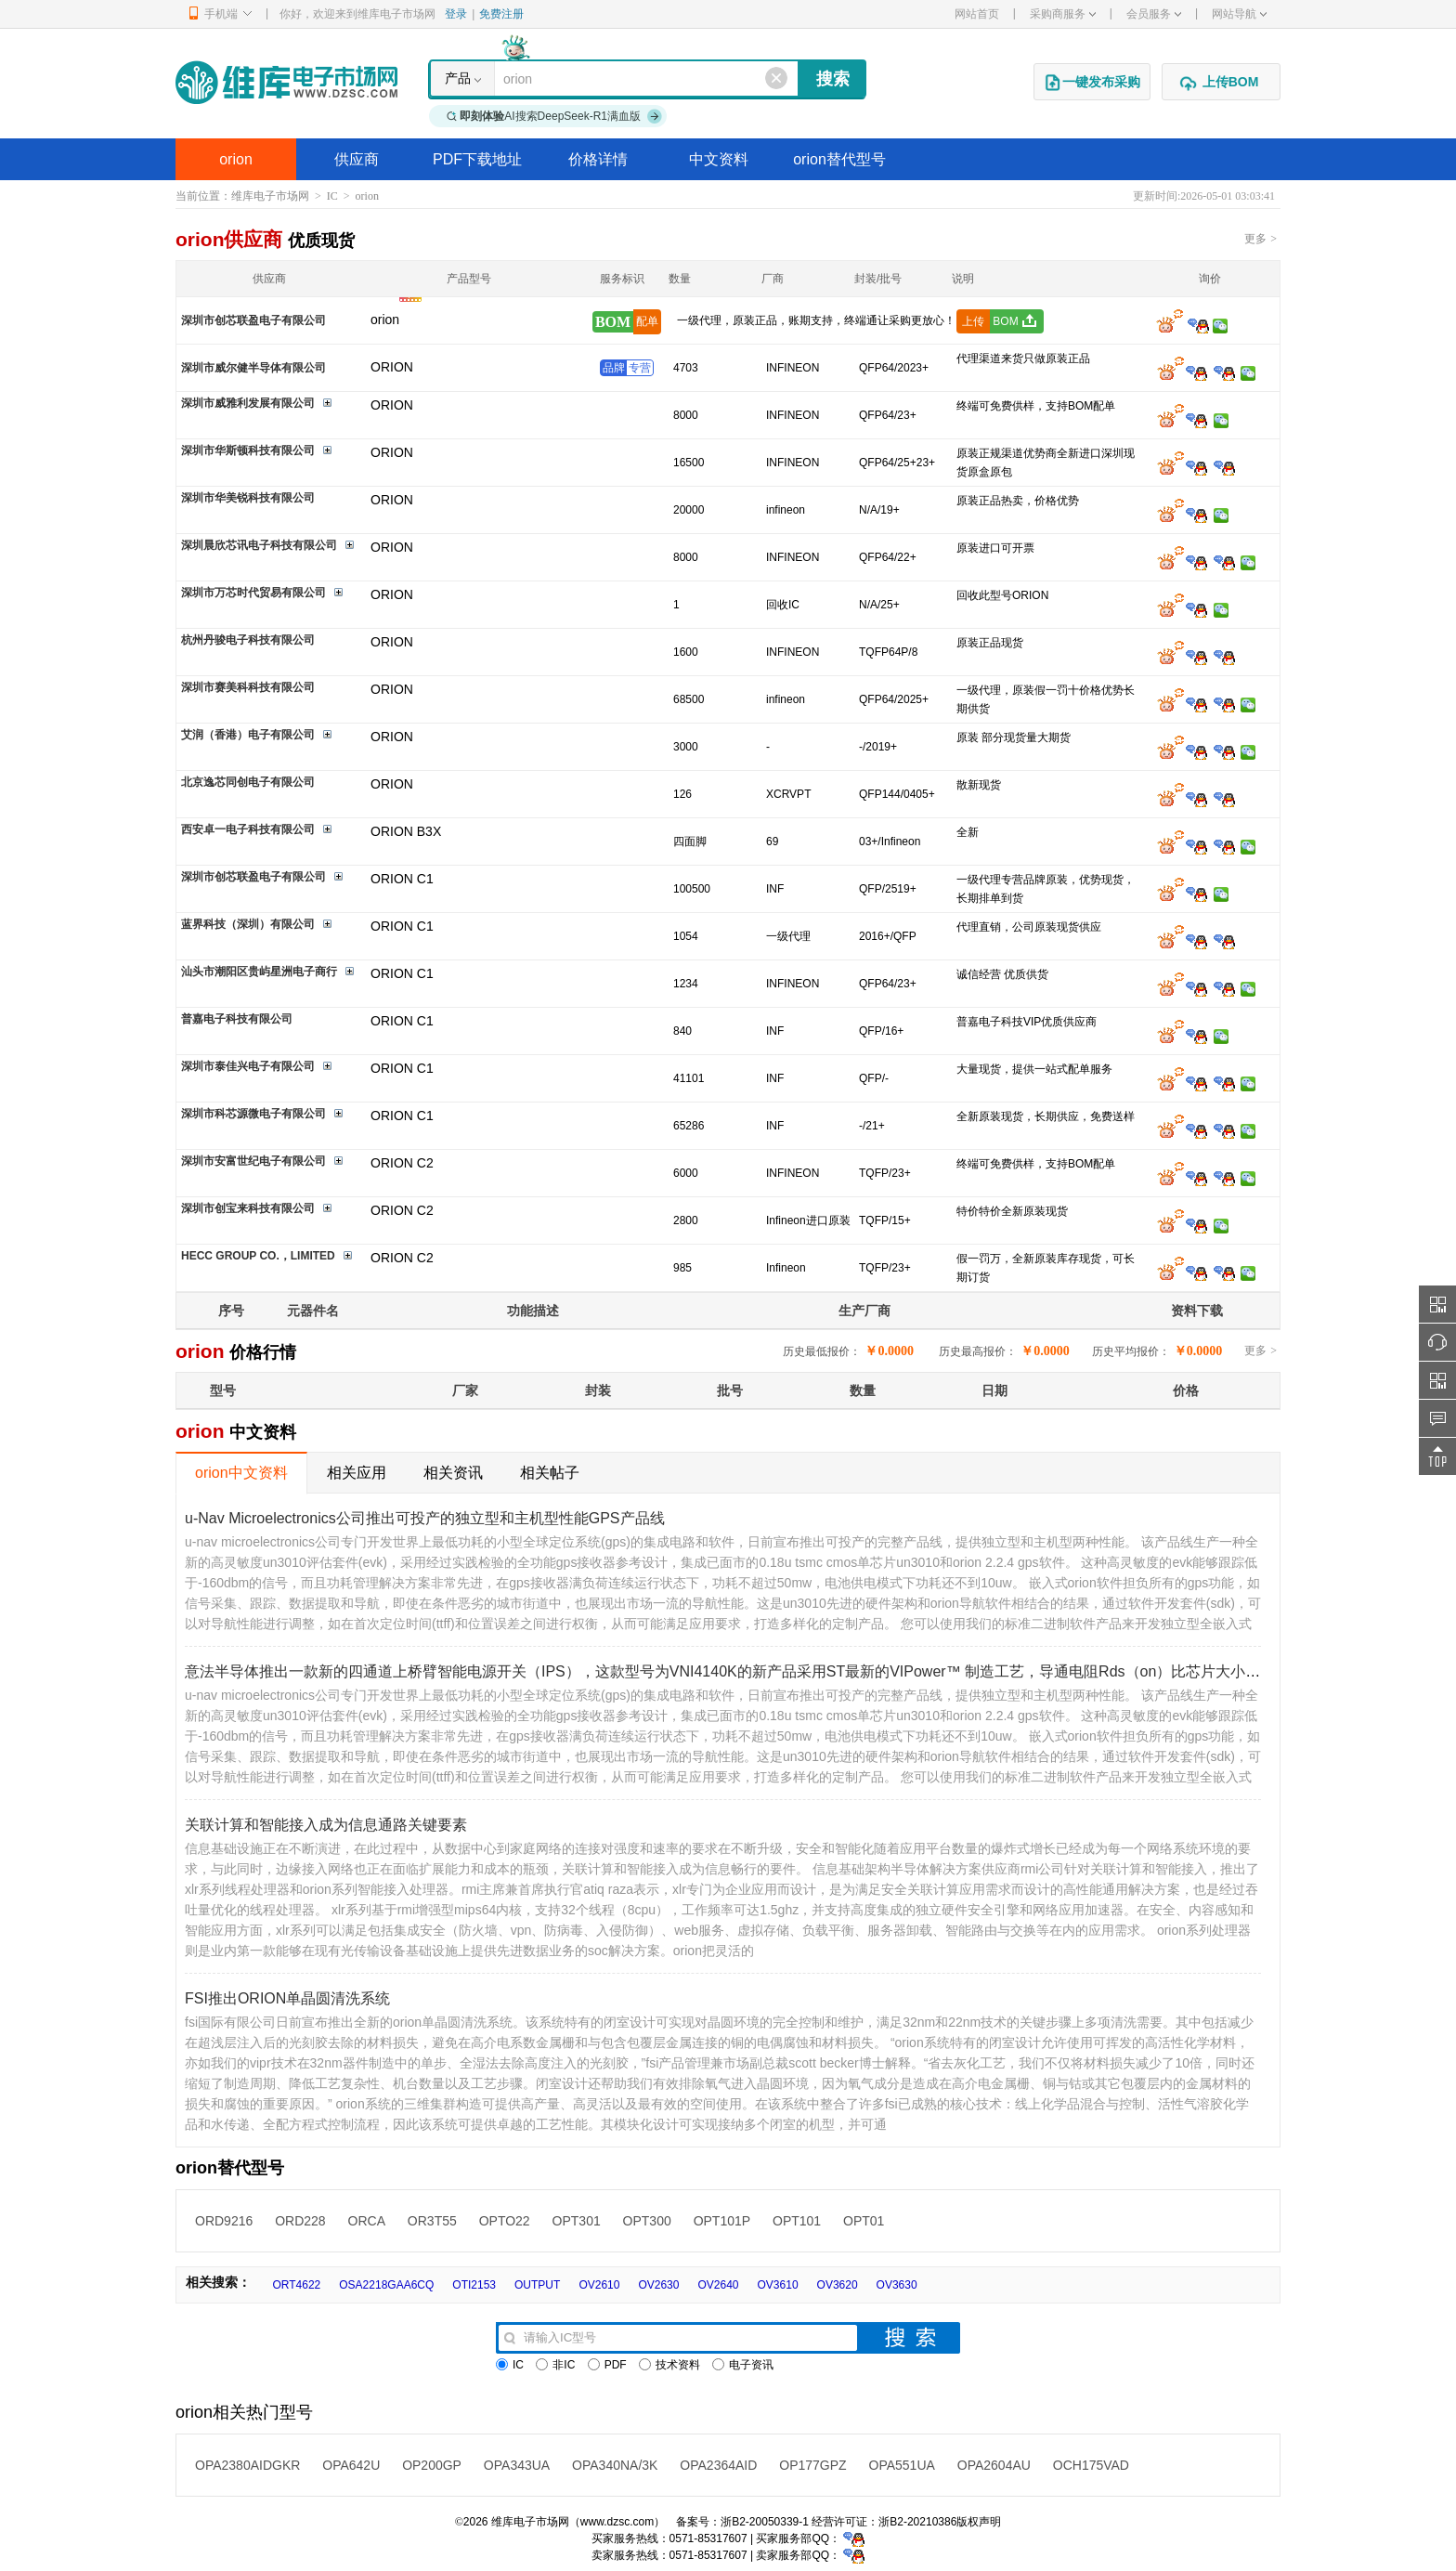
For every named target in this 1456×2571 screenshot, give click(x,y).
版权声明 (978, 2521)
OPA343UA (517, 2465)
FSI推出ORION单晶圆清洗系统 (287, 1998)
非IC (555, 2364)
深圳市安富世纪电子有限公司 (253, 1161)
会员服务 (1153, 13)
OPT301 (576, 2220)
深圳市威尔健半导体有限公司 (253, 367)
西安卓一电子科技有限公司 (248, 829)
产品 (458, 78)
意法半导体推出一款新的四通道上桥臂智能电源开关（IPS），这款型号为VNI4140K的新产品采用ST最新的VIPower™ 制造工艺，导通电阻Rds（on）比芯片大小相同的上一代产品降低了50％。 (820, 1671)
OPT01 (863, 2220)
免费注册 (501, 13)
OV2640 (717, 2284)
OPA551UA (902, 2465)
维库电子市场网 (270, 195)
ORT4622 (296, 2284)
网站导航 (1239, 13)
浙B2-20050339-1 (765, 2521)
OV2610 (598, 2284)
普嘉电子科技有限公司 (236, 1018)
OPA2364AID (718, 2465)
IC (332, 195)
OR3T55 (432, 2220)
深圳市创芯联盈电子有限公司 (253, 320)
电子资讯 (743, 2364)
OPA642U (351, 2465)
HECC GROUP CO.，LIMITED (258, 1255)
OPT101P (722, 2220)
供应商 (356, 159)
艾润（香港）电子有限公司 (248, 734)
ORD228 (300, 2220)
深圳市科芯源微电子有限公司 (253, 1113)
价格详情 (598, 159)
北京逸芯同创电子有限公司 (248, 782)
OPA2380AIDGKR (247, 2465)
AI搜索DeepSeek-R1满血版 (554, 116)
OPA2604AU (994, 2465)
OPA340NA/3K (614, 2465)
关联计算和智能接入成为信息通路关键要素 (326, 1825)
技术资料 (669, 2364)
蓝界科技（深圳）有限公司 (248, 924)
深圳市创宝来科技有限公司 (248, 1208)
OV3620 (837, 2284)
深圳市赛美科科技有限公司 (248, 687)
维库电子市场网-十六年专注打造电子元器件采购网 (286, 82)
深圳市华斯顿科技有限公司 (248, 450)
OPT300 (647, 2220)
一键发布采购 (1092, 82)
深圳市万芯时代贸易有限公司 (253, 592)
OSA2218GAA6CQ (386, 2284)
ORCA (366, 2220)
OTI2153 (474, 2284)
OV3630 (897, 2284)
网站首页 (977, 13)
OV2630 (658, 2284)
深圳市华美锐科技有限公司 (248, 497)
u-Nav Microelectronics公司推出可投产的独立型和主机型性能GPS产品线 (425, 1518)
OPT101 (797, 2220)
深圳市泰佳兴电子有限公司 (248, 1066)
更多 (1260, 238)
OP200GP (432, 2465)
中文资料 (718, 159)
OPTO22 (504, 2220)
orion (236, 159)
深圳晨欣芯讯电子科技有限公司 (259, 545)
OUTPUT (537, 2284)
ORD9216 (224, 2220)
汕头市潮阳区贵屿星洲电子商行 (259, 971)
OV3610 (778, 2284)
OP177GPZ (812, 2465)
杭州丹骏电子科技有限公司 (248, 639)
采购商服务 (1063, 13)
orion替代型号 (839, 159)
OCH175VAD (1091, 2465)
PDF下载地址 (477, 159)
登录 (456, 13)
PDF (607, 2364)
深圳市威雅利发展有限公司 (248, 403)
